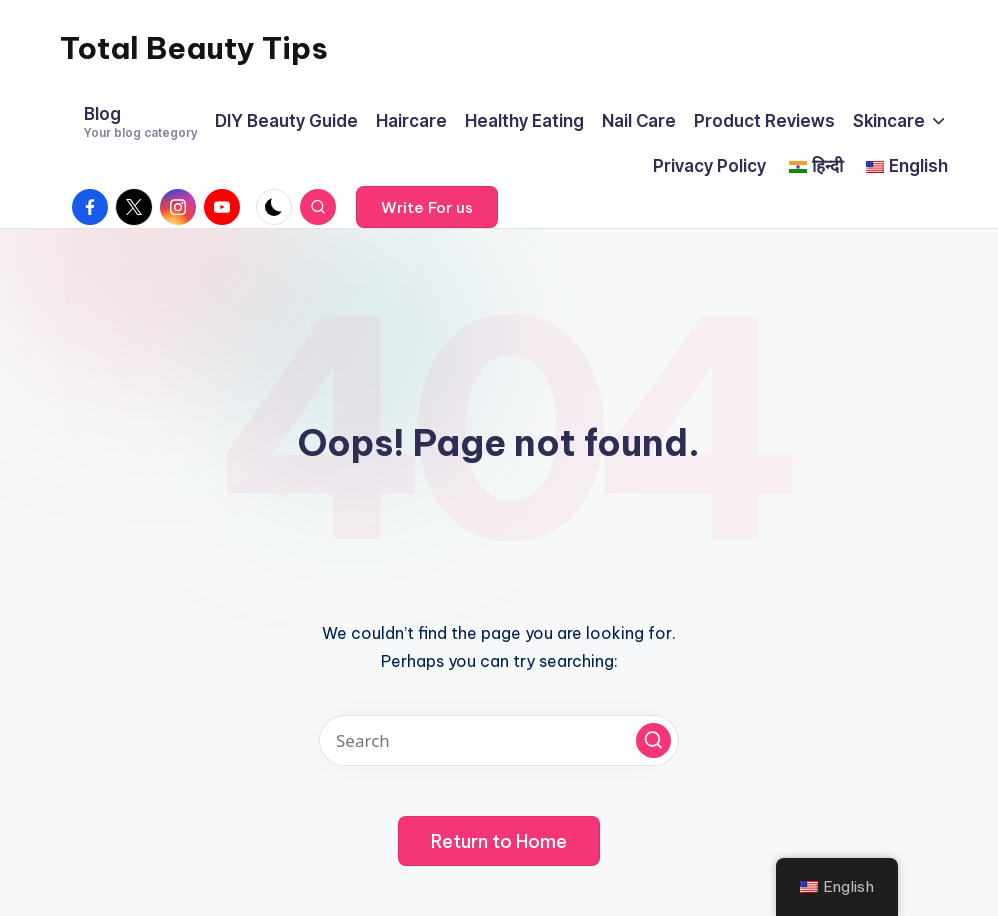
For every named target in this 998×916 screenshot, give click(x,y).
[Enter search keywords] (499, 740)
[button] (427, 207)
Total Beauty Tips (194, 48)
